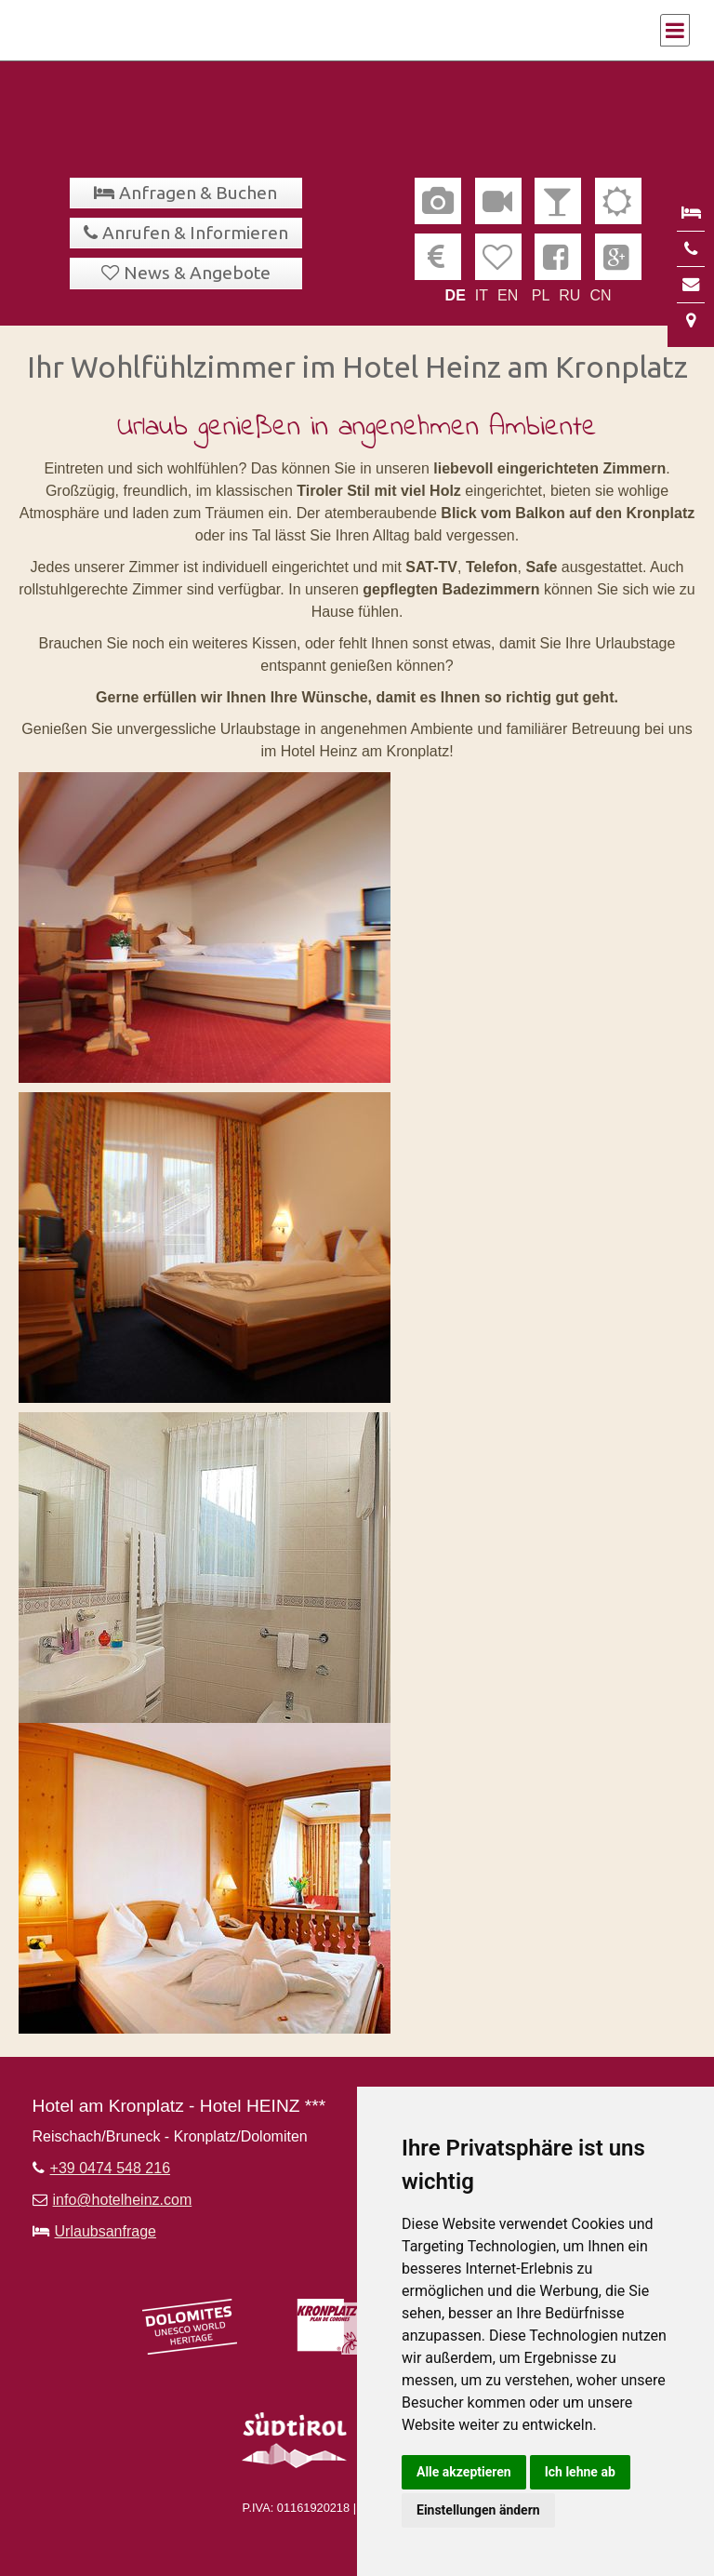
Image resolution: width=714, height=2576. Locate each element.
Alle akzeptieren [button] (463, 2471)
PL (541, 295)
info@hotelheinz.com (122, 2200)
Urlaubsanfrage (105, 2231)
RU (569, 295)
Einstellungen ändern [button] (478, 2510)
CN (600, 295)
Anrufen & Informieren (195, 232)
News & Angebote (197, 272)
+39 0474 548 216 (110, 2168)
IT (481, 295)
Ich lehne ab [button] (580, 2471)
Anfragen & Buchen (198, 192)
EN (507, 295)
